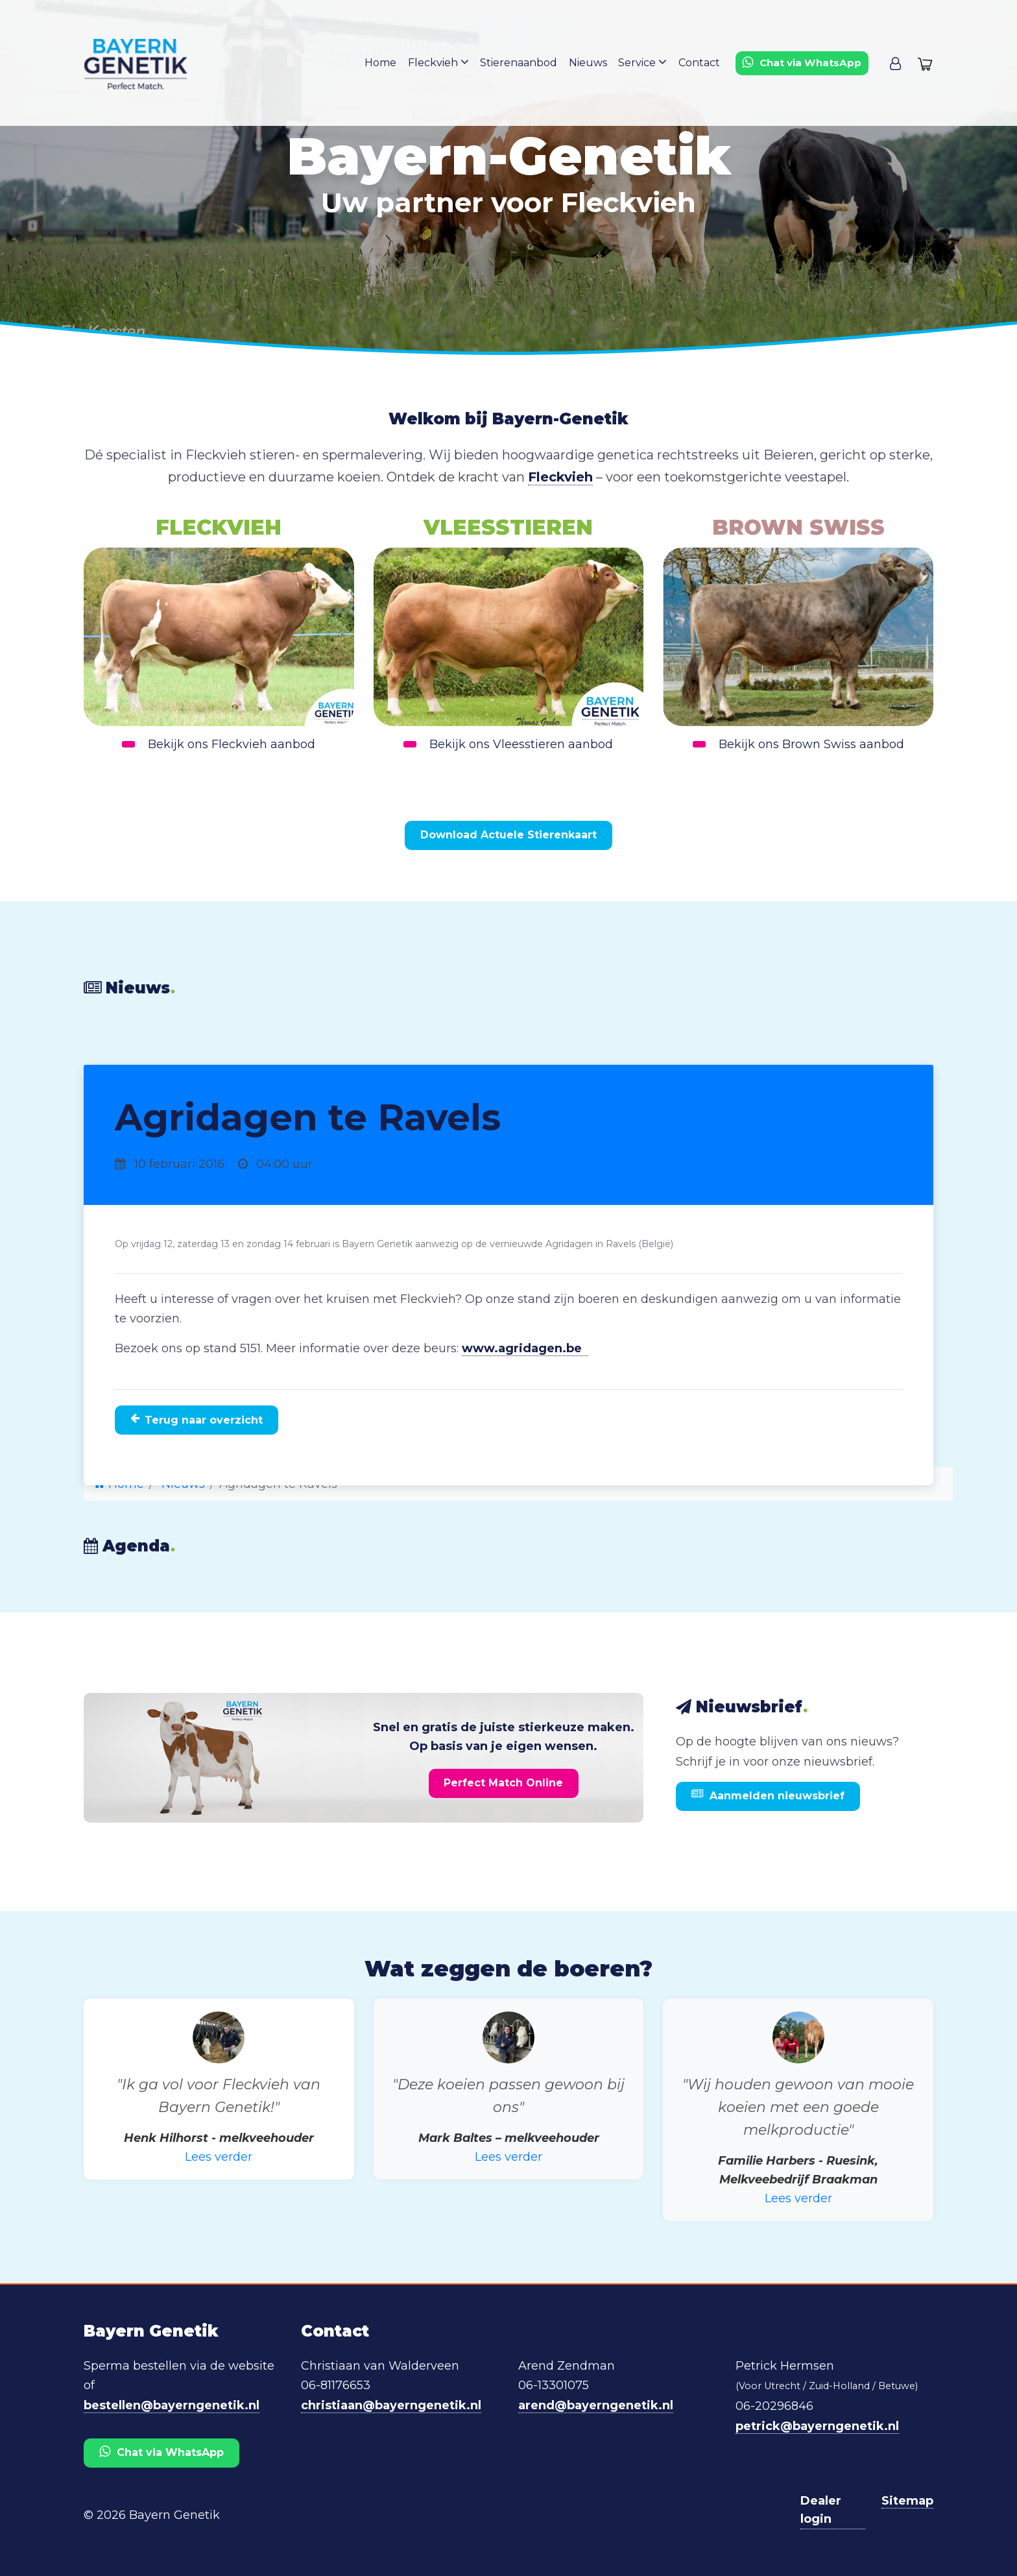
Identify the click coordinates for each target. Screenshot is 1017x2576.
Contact (702, 64)
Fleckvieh (444, 63)
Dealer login (820, 2506)
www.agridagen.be (525, 1348)
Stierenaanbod (524, 64)
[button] (895, 64)
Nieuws (592, 64)
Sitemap (907, 2497)
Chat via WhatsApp (162, 2449)
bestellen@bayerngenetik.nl (171, 2403)
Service (646, 63)
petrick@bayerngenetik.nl (817, 2423)
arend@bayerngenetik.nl (595, 2403)
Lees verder (218, 2155)
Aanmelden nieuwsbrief (768, 1793)
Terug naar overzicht (197, 1418)
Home (388, 64)
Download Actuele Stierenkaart (508, 835)
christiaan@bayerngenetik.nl (391, 2403)
